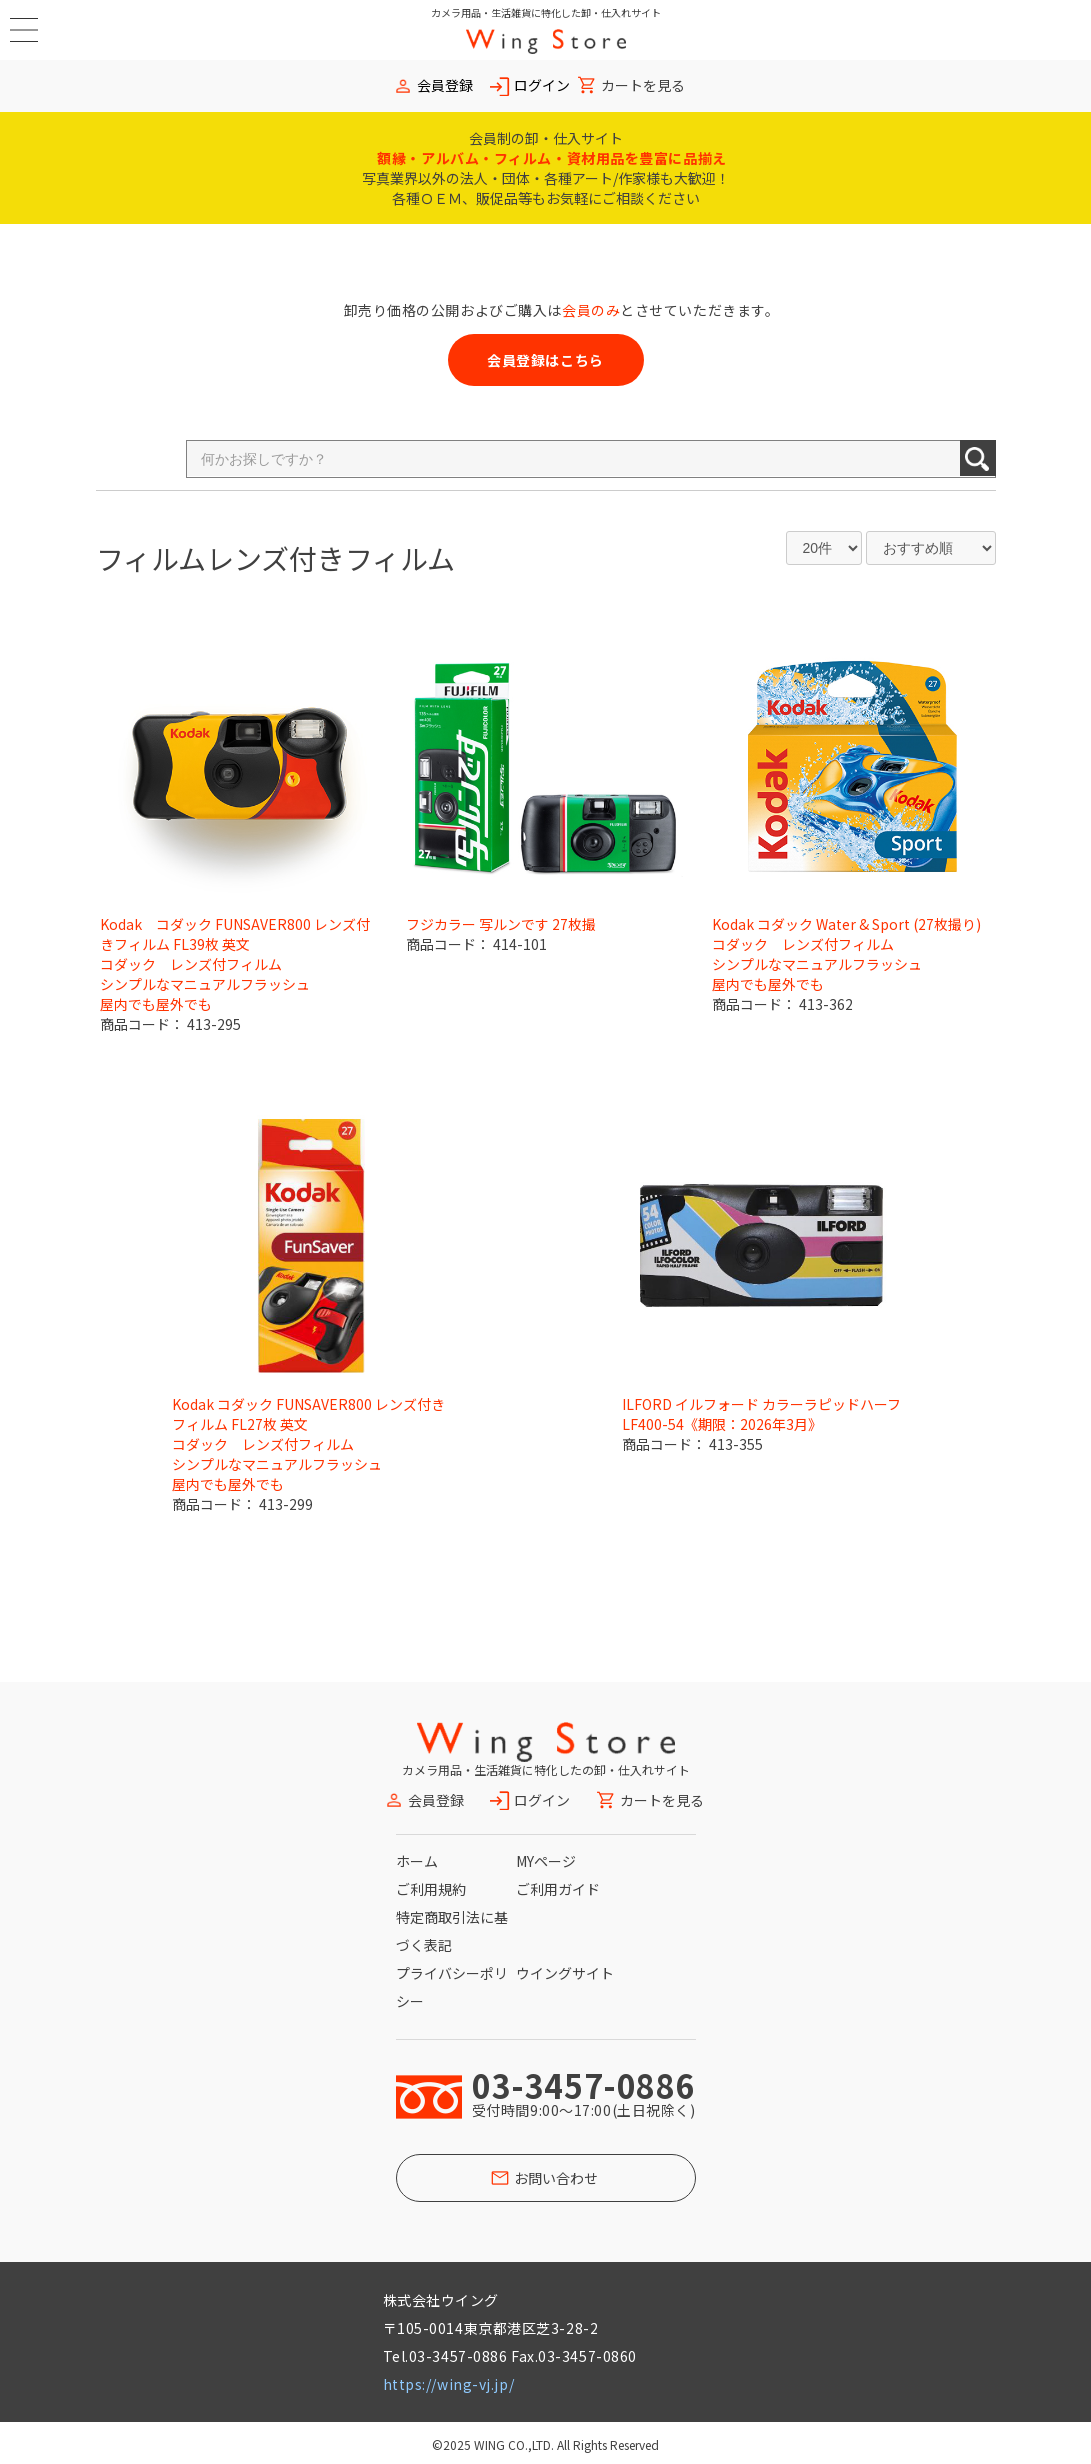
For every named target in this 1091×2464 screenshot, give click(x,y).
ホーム (417, 1861)
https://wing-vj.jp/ (449, 2384)
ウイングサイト (565, 1973)
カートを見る (643, 85)
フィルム (151, 558)
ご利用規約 (431, 1889)
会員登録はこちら (545, 360)
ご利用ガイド (558, 1889)
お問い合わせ (556, 2178)
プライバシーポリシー (452, 1987)
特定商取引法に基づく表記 (452, 1931)
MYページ (546, 1861)
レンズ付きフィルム (330, 558)
